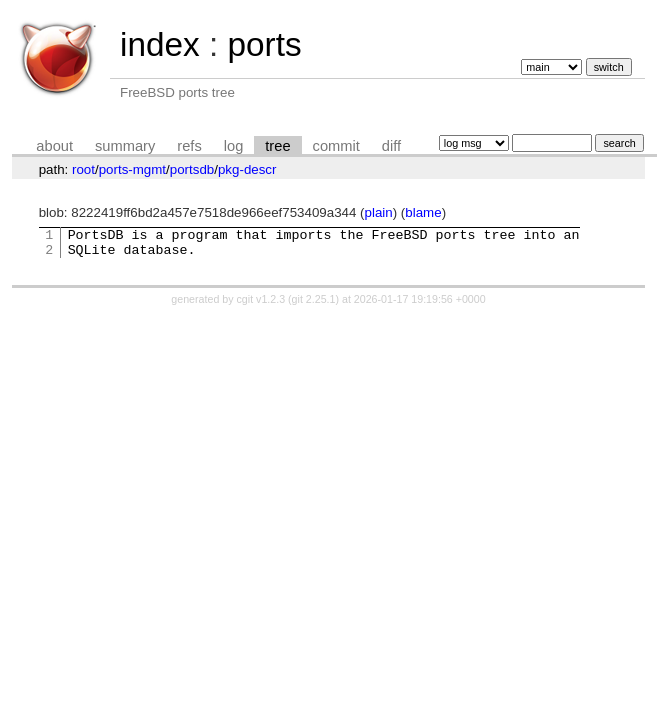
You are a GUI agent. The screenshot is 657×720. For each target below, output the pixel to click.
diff (391, 146)
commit (336, 146)
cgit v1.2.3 (261, 305)
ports (264, 44)
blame (423, 212)
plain (379, 212)
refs (189, 146)
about (54, 146)
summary (125, 146)
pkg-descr (247, 169)
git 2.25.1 (314, 305)
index (160, 44)
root (83, 169)
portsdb (192, 169)
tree (277, 146)
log (234, 146)
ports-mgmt (132, 169)
